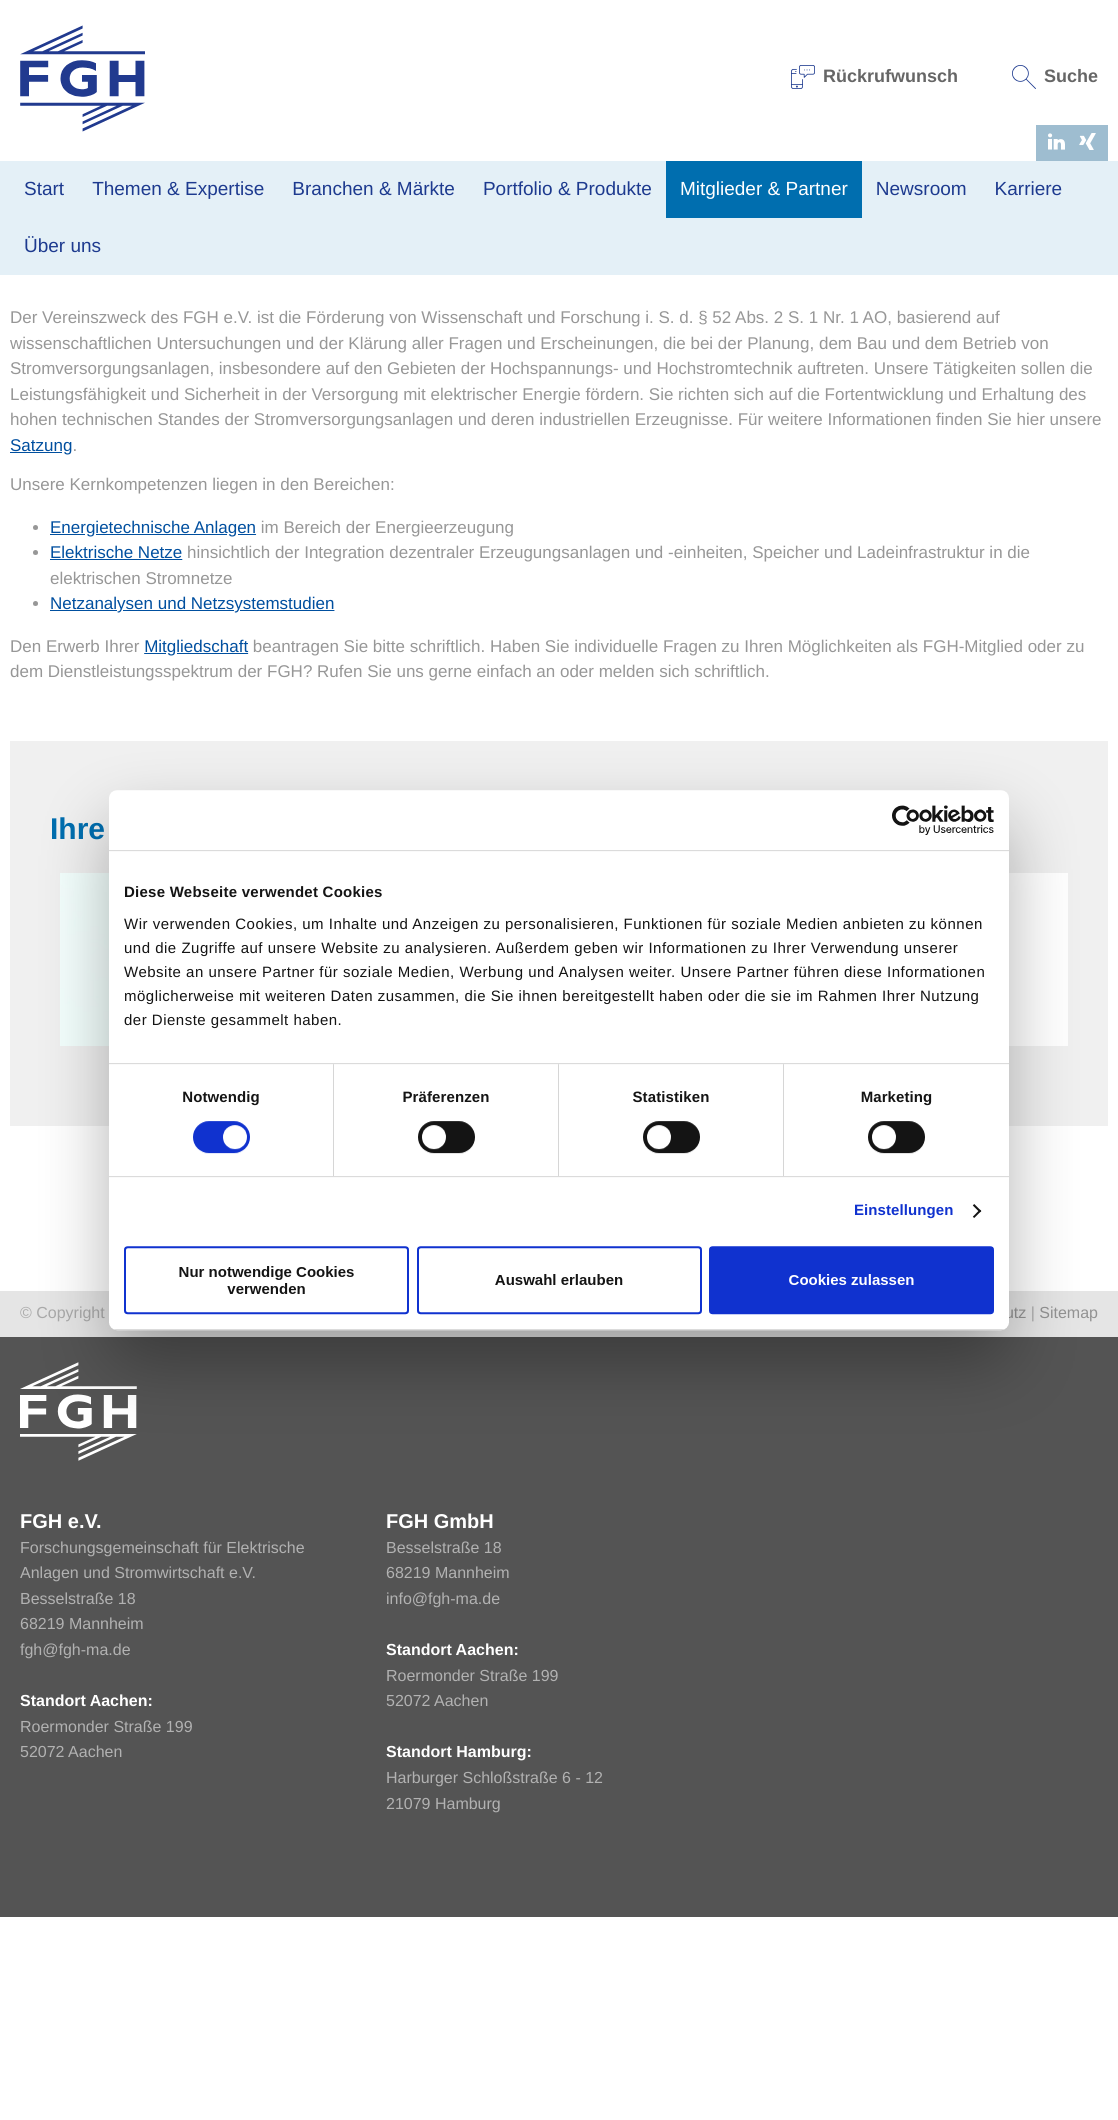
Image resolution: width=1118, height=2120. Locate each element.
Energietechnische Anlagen (153, 730)
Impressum (884, 1516)
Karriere (1029, 189)
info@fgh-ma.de (443, 1802)
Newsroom (921, 189)
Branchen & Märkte (373, 189)
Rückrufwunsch (875, 76)
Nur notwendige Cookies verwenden (267, 1280)
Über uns (62, 246)
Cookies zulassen (852, 1279)
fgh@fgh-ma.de (75, 1853)
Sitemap (1068, 1516)
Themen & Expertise (178, 189)
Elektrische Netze (116, 755)
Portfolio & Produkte (567, 189)
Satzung (41, 648)
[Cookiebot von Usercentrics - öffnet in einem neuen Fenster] (906, 820)
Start (44, 189)
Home (29, 372)
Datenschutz (981, 1516)
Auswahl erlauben (559, 1279)
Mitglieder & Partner (764, 189)
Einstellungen (904, 1210)
